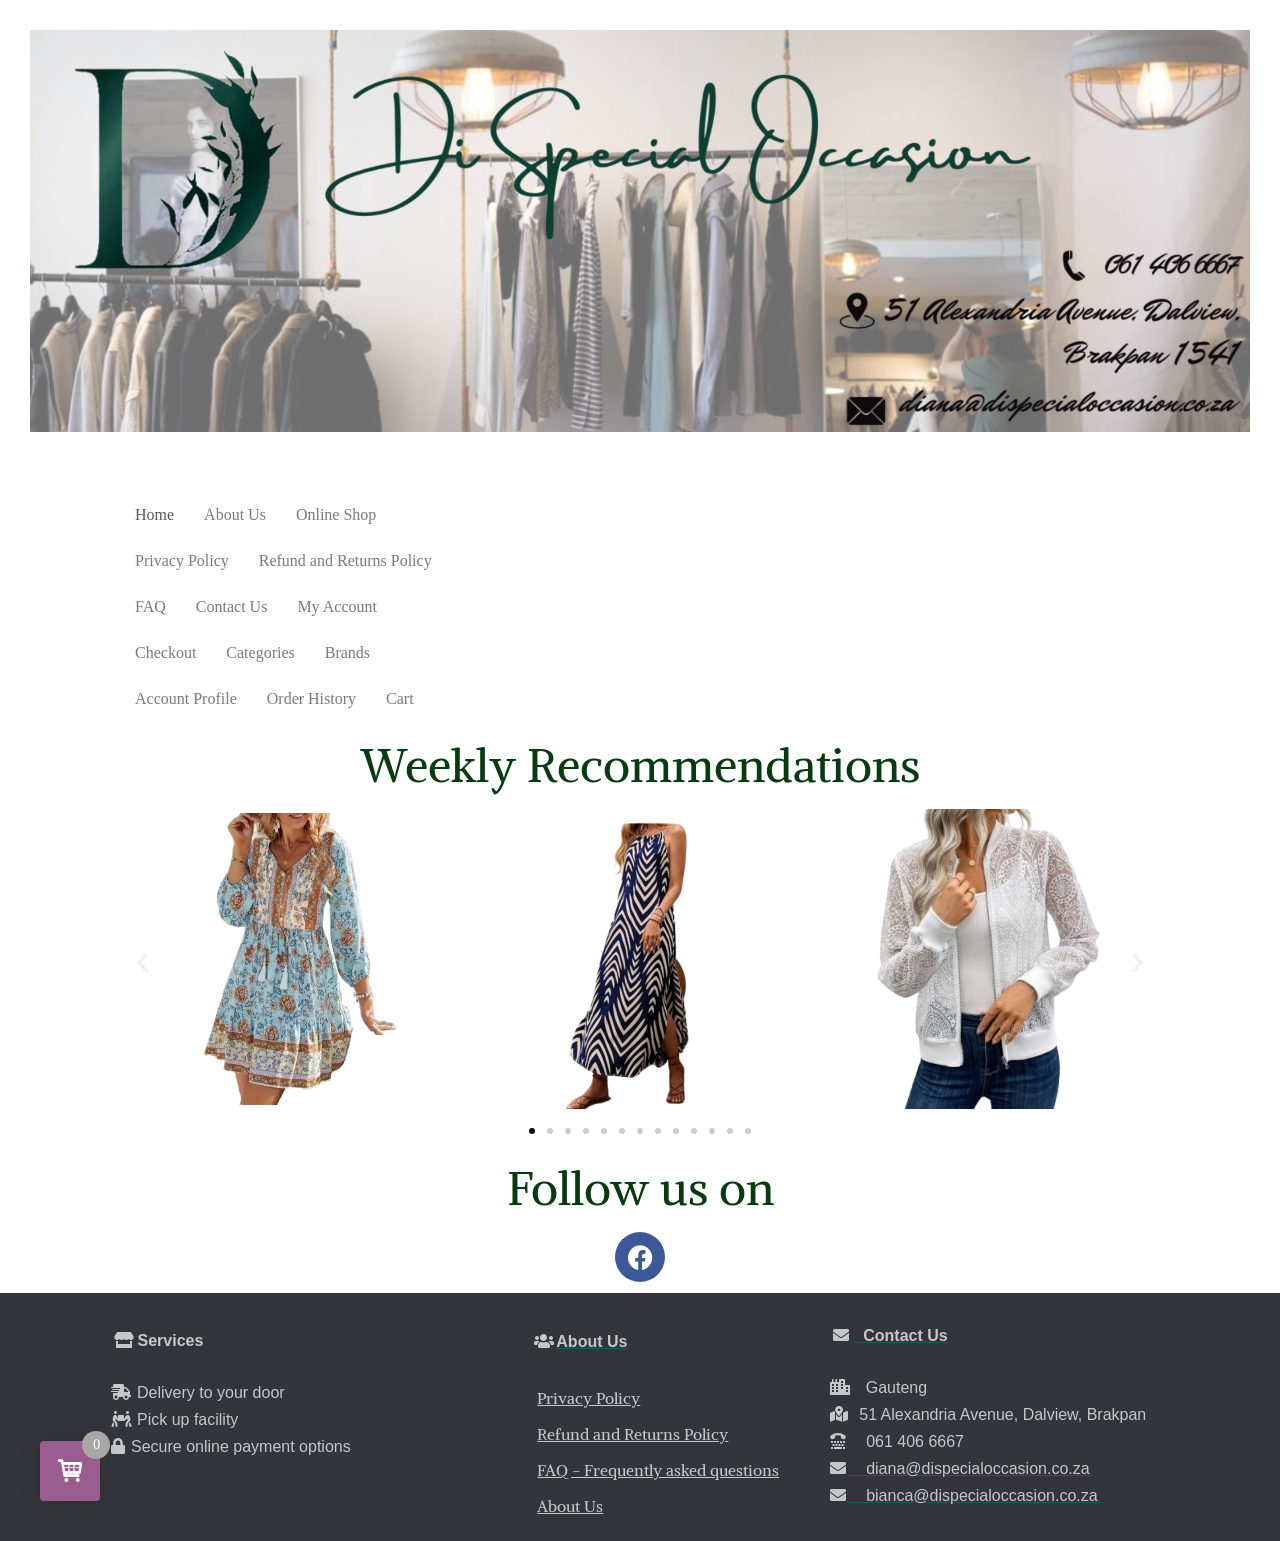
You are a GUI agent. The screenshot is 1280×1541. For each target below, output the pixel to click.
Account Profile (360, 560)
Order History (485, 560)
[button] (142, 824)
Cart (574, 560)
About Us (235, 514)
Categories (169, 560)
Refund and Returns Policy (616, 514)
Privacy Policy (453, 514)
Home (154, 514)
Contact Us (830, 514)
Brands (255, 560)
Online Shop (336, 514)
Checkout (1035, 514)
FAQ (748, 514)
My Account (935, 514)
